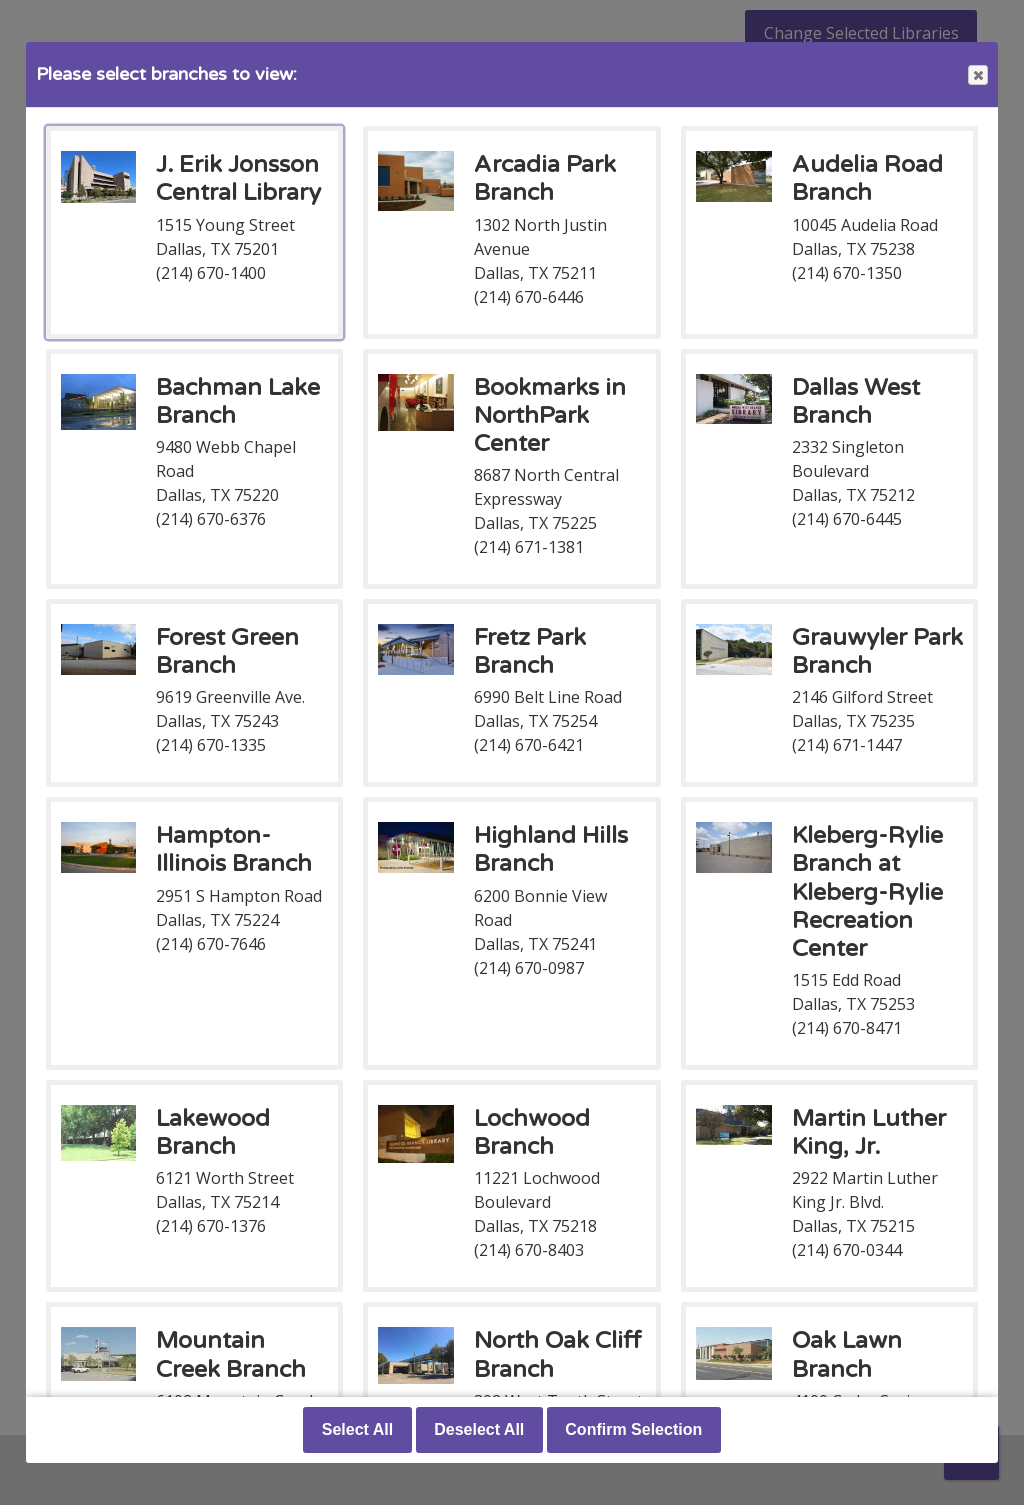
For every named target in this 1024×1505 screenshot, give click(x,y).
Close (977, 75)
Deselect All (479, 1429)
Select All (357, 1429)
